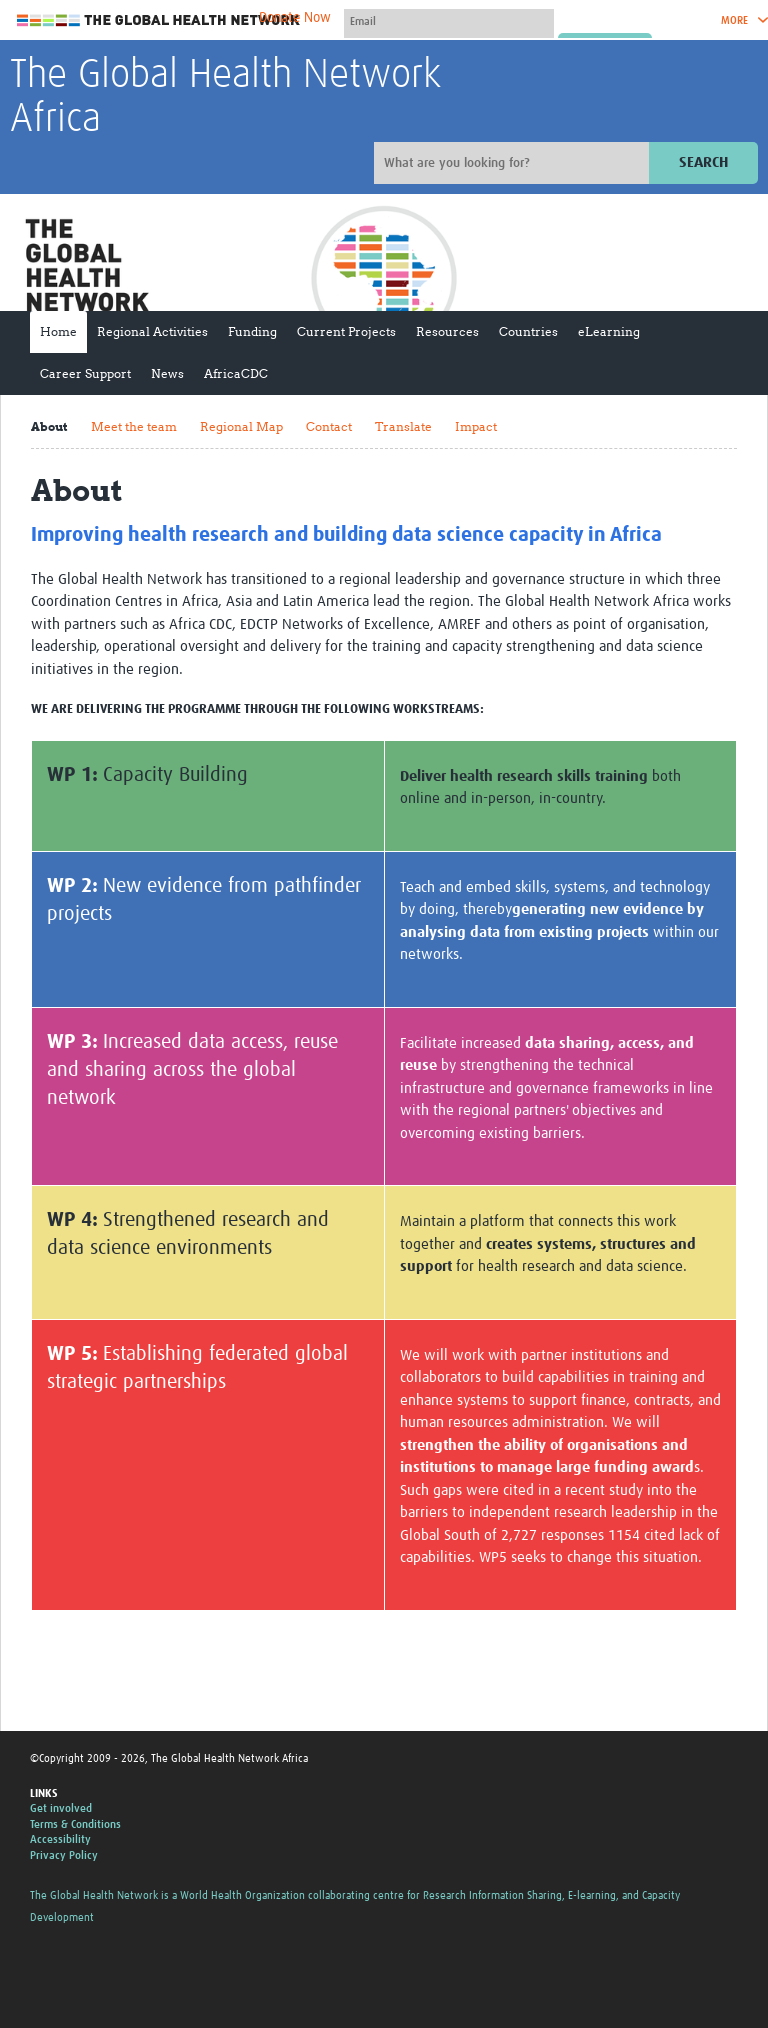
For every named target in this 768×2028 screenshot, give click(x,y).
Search (703, 162)
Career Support (85, 373)
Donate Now (295, 18)
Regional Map (241, 426)
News (167, 373)
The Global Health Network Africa (225, 98)
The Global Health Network (159, 20)
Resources (447, 331)
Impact (476, 426)
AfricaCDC (236, 373)
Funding (252, 331)
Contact (329, 426)
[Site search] (514, 163)
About (49, 426)
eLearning (609, 331)
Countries (528, 331)
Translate (403, 426)
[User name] (449, 21)
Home (58, 331)
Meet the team (134, 426)
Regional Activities (152, 331)
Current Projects (346, 331)
